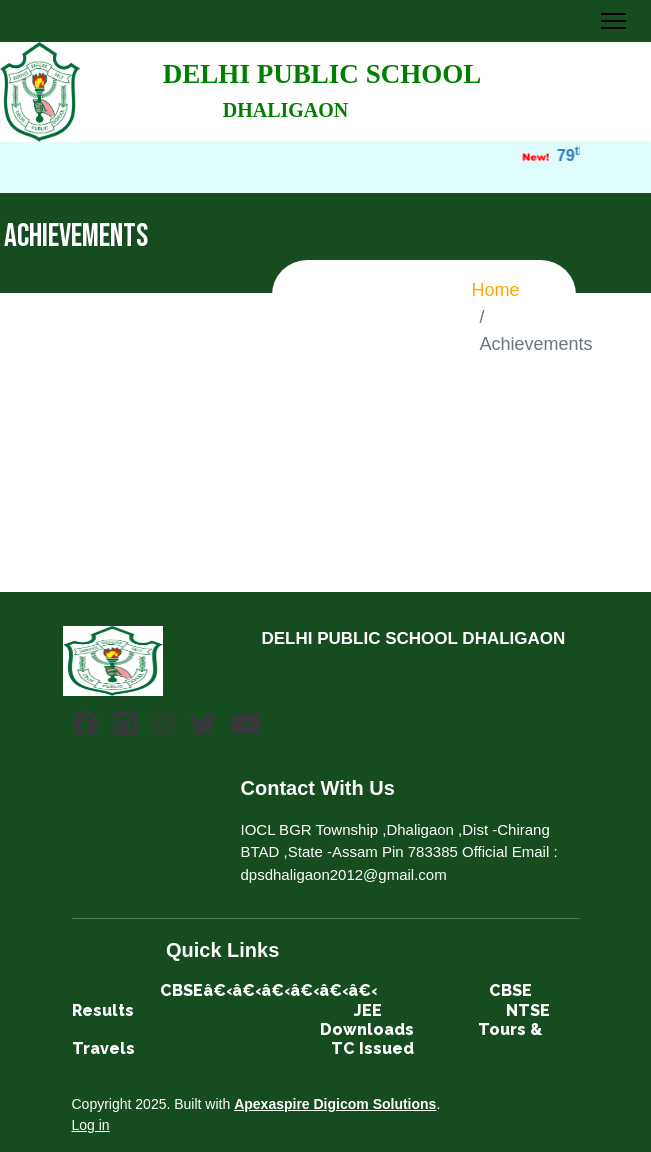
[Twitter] (203, 728)
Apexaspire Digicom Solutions (335, 1104)
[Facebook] (85, 728)
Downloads (367, 1029)
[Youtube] (246, 728)
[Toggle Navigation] (613, 21)
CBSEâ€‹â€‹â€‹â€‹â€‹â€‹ (268, 990)
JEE (368, 1010)
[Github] (125, 728)
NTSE (528, 1010)
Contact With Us (318, 788)
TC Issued (372, 1048)
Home (496, 290)
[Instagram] (163, 728)
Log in (91, 1125)
